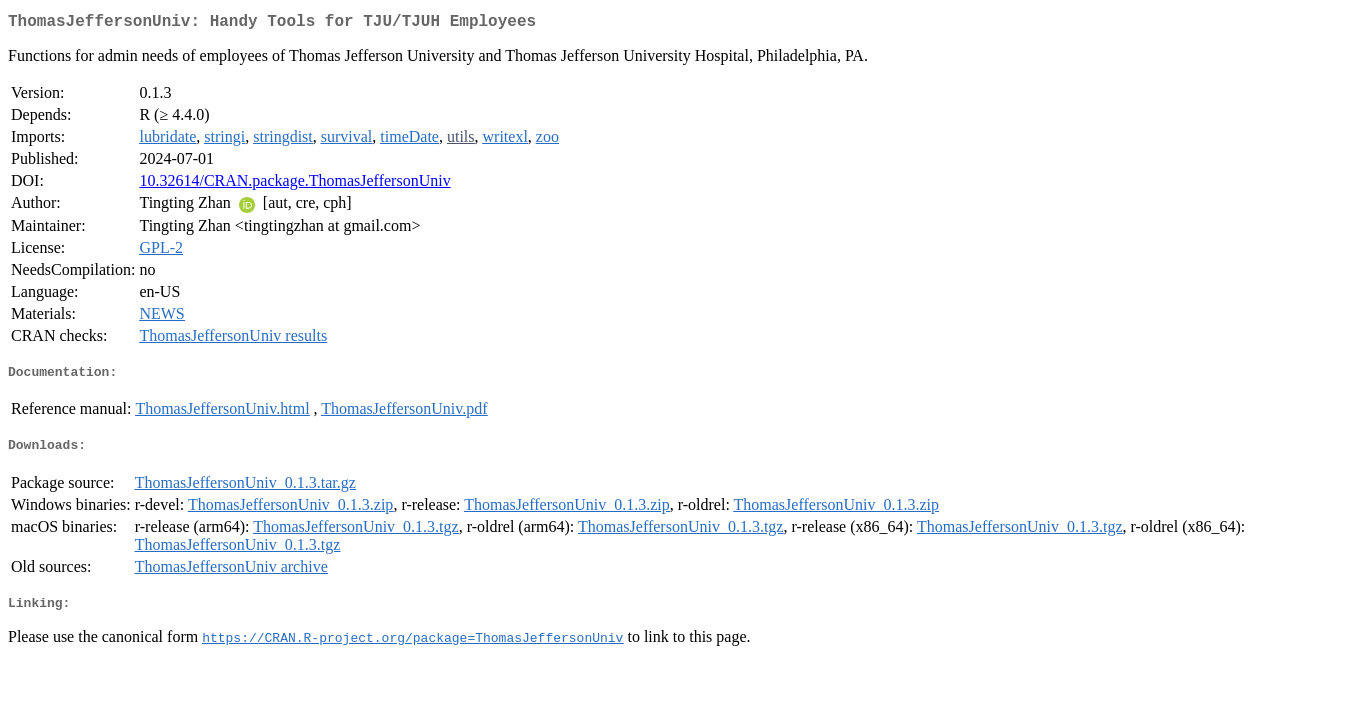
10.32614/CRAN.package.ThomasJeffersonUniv (294, 184)
